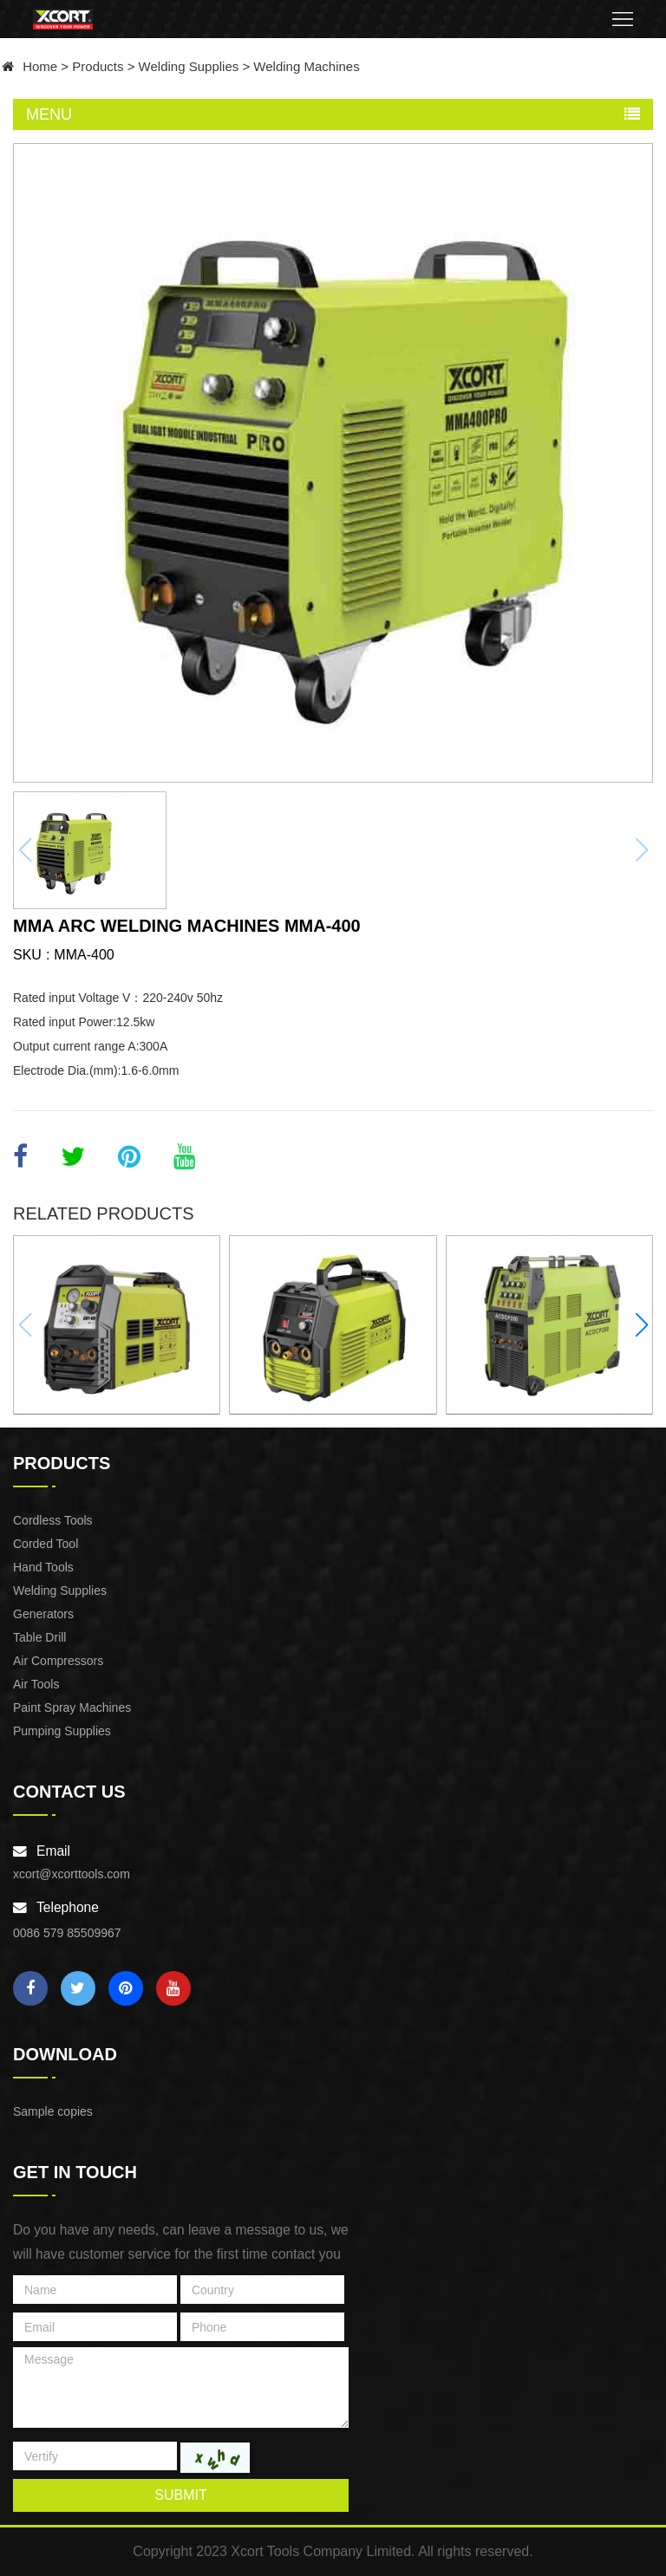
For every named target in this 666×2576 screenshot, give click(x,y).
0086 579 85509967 (67, 1933)
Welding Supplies (189, 66)
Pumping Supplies (62, 1731)
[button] (641, 1325)
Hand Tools (43, 1567)
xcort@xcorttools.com (71, 1874)
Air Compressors (58, 1661)
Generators (43, 1614)
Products (97, 66)
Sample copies (53, 2111)
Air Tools (36, 1684)
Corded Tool (45, 1544)
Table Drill (39, 1637)
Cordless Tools (53, 1520)
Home (40, 66)
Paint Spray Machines (72, 1707)
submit (180, 2495)
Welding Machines (306, 66)
